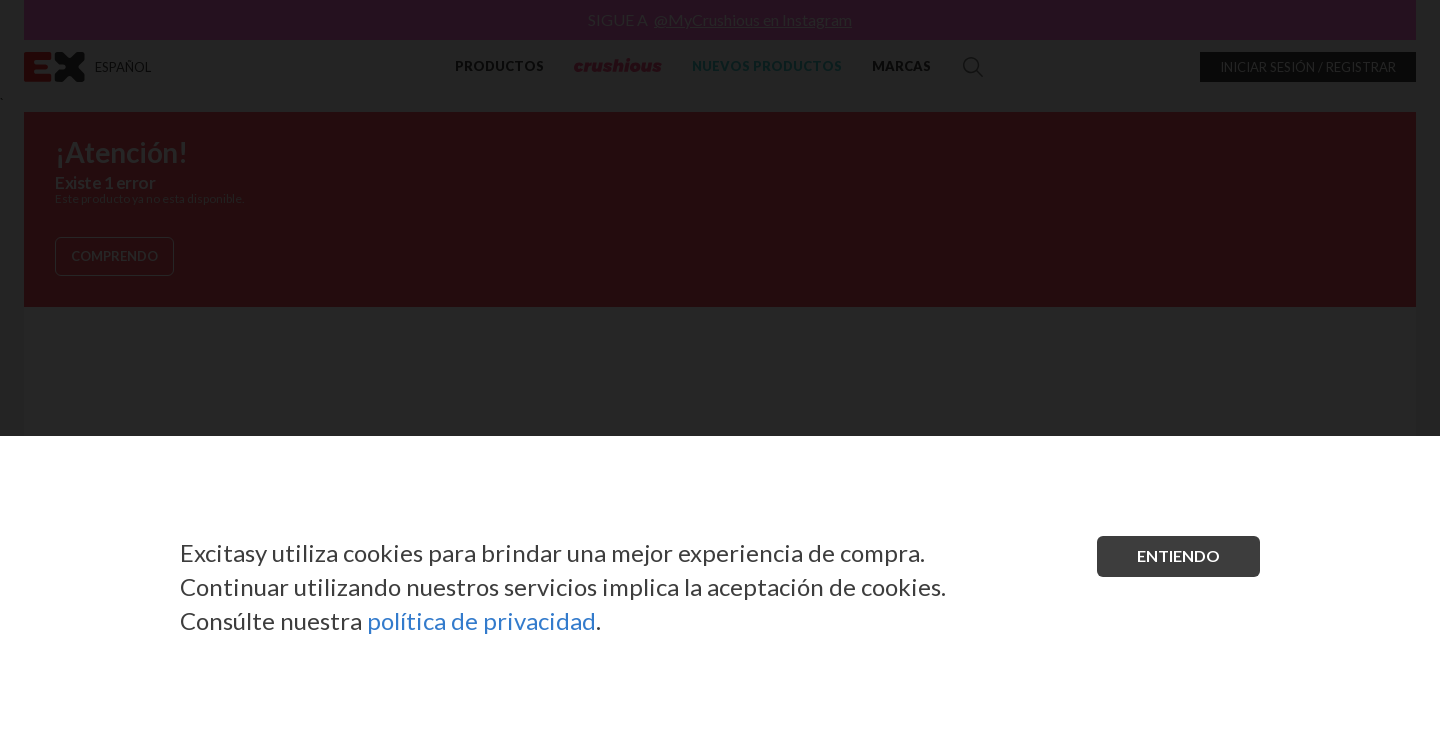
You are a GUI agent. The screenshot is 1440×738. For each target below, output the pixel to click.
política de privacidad (481, 620)
